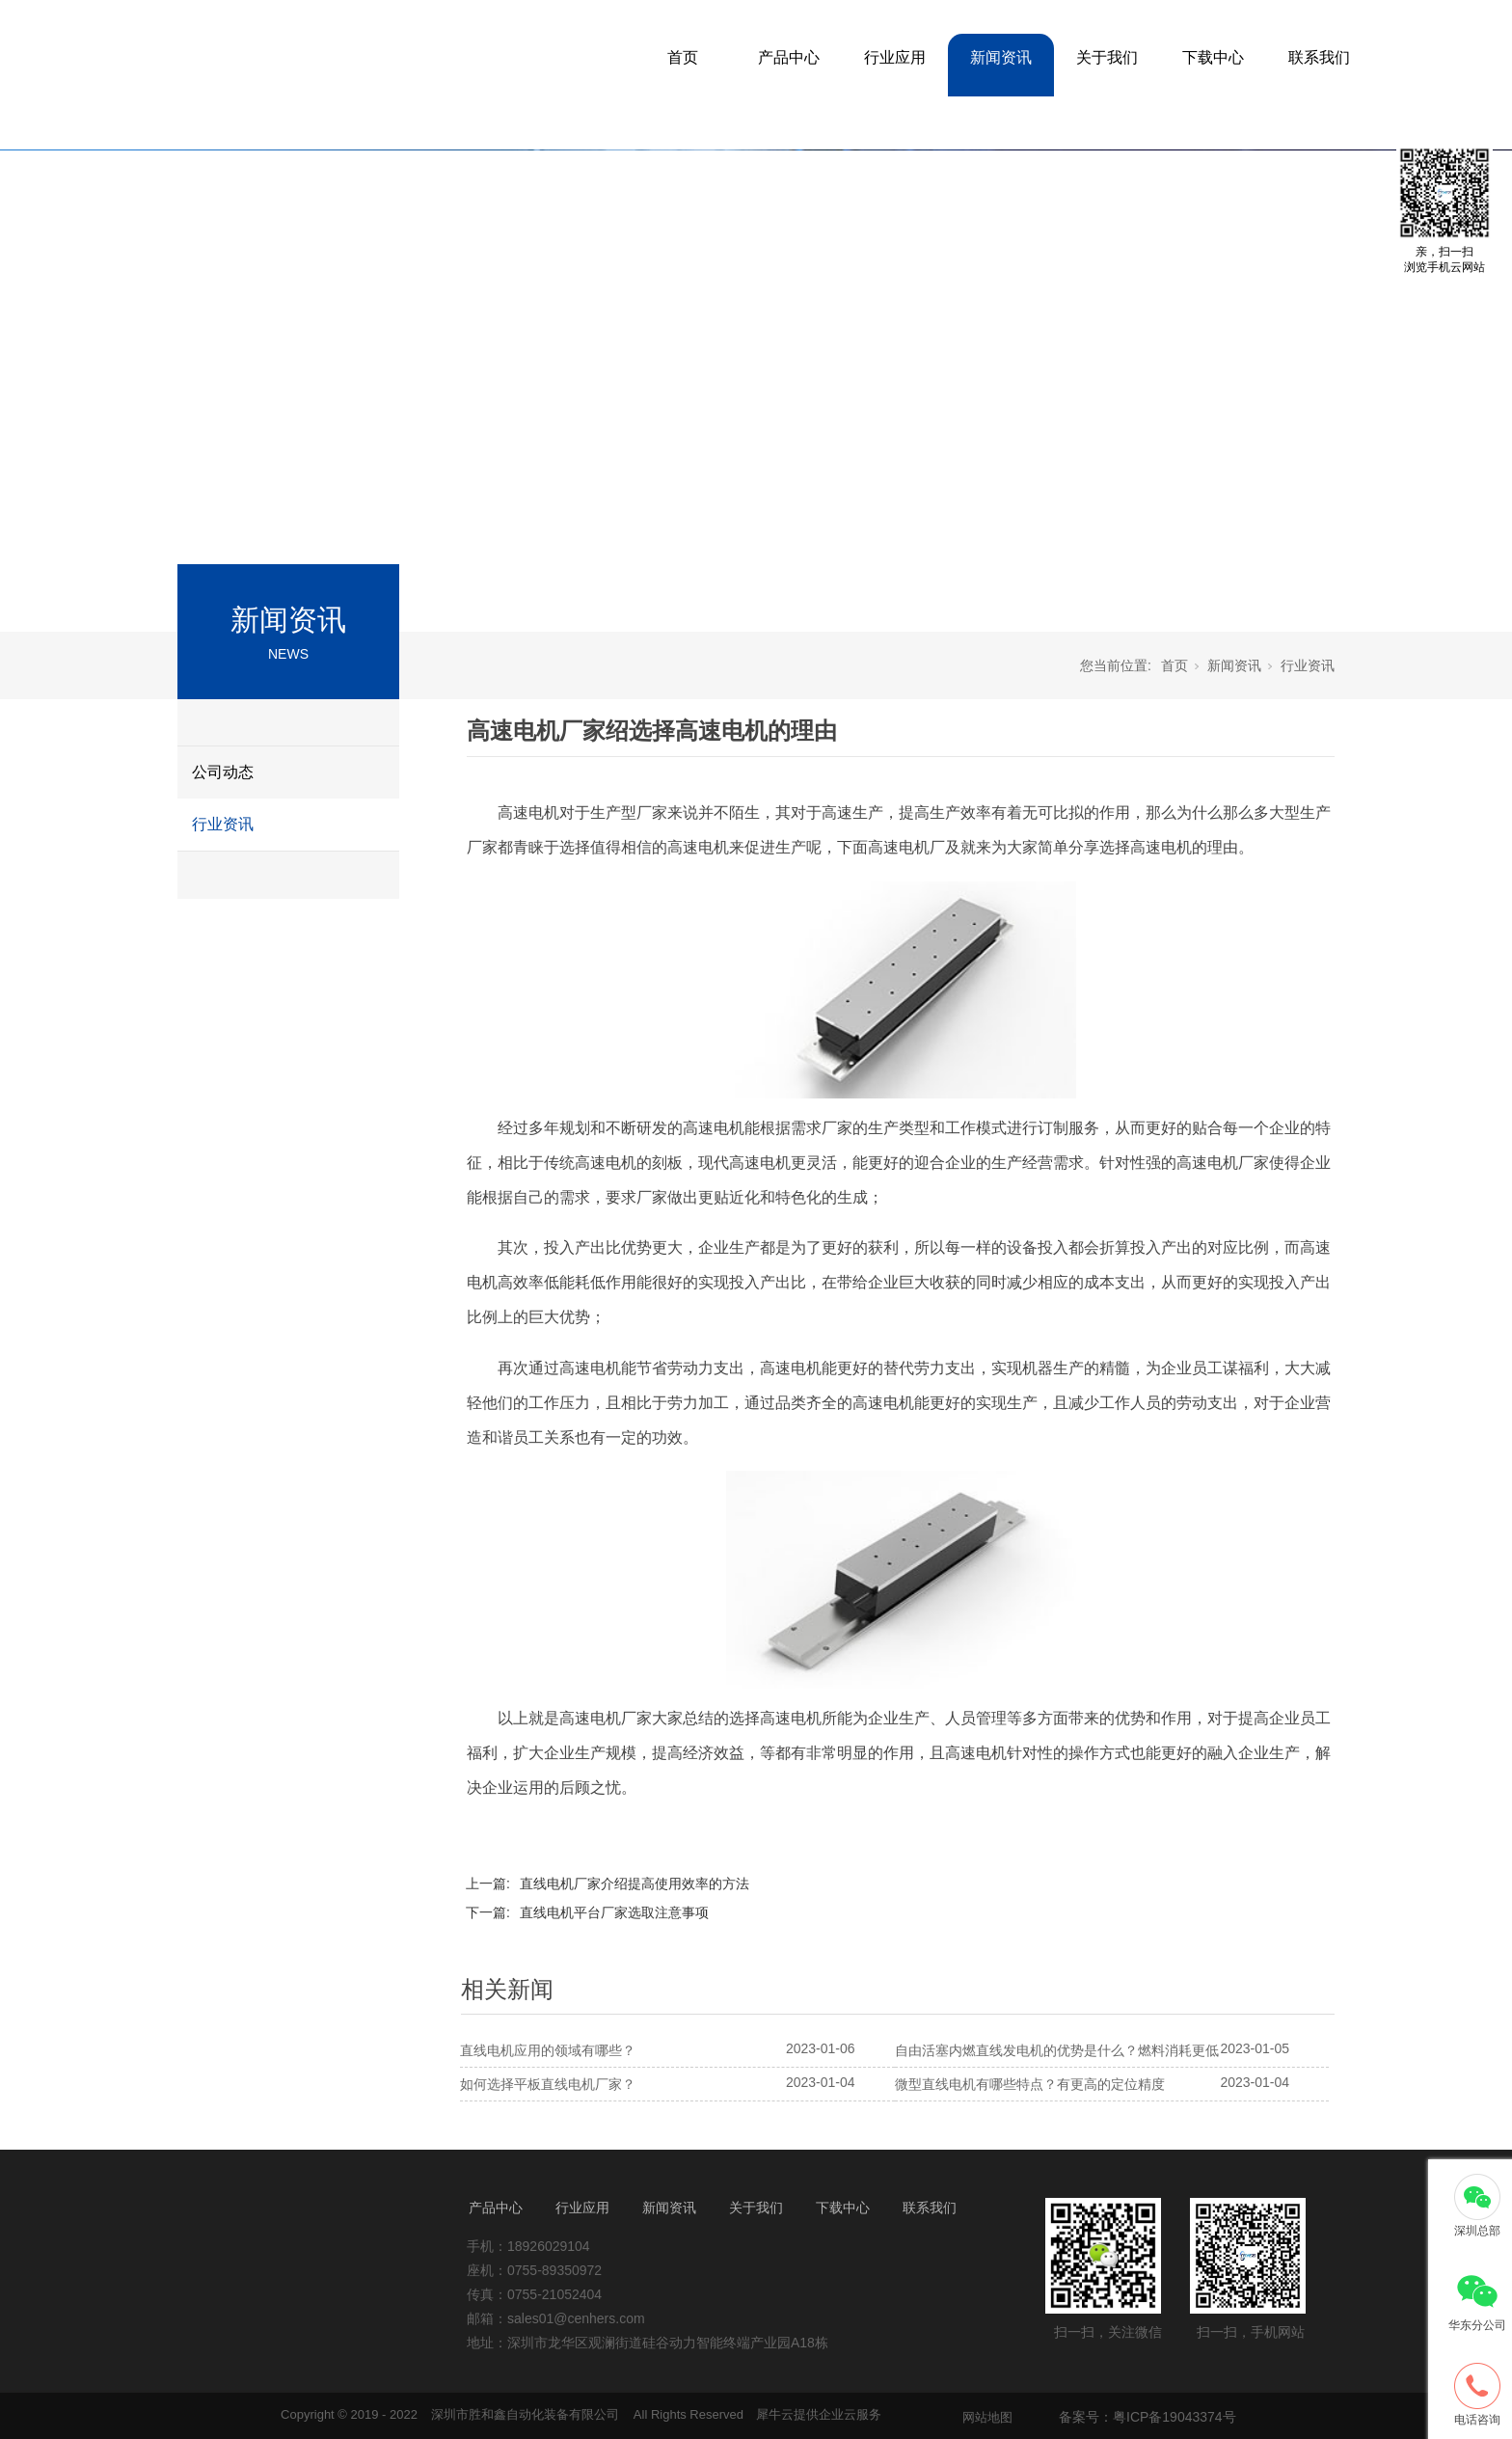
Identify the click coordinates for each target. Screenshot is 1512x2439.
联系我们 (1319, 57)
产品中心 (789, 57)
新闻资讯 (1001, 57)
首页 (682, 57)
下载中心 (1213, 57)
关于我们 (1107, 57)
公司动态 (223, 772)
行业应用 (895, 57)
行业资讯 (223, 824)
